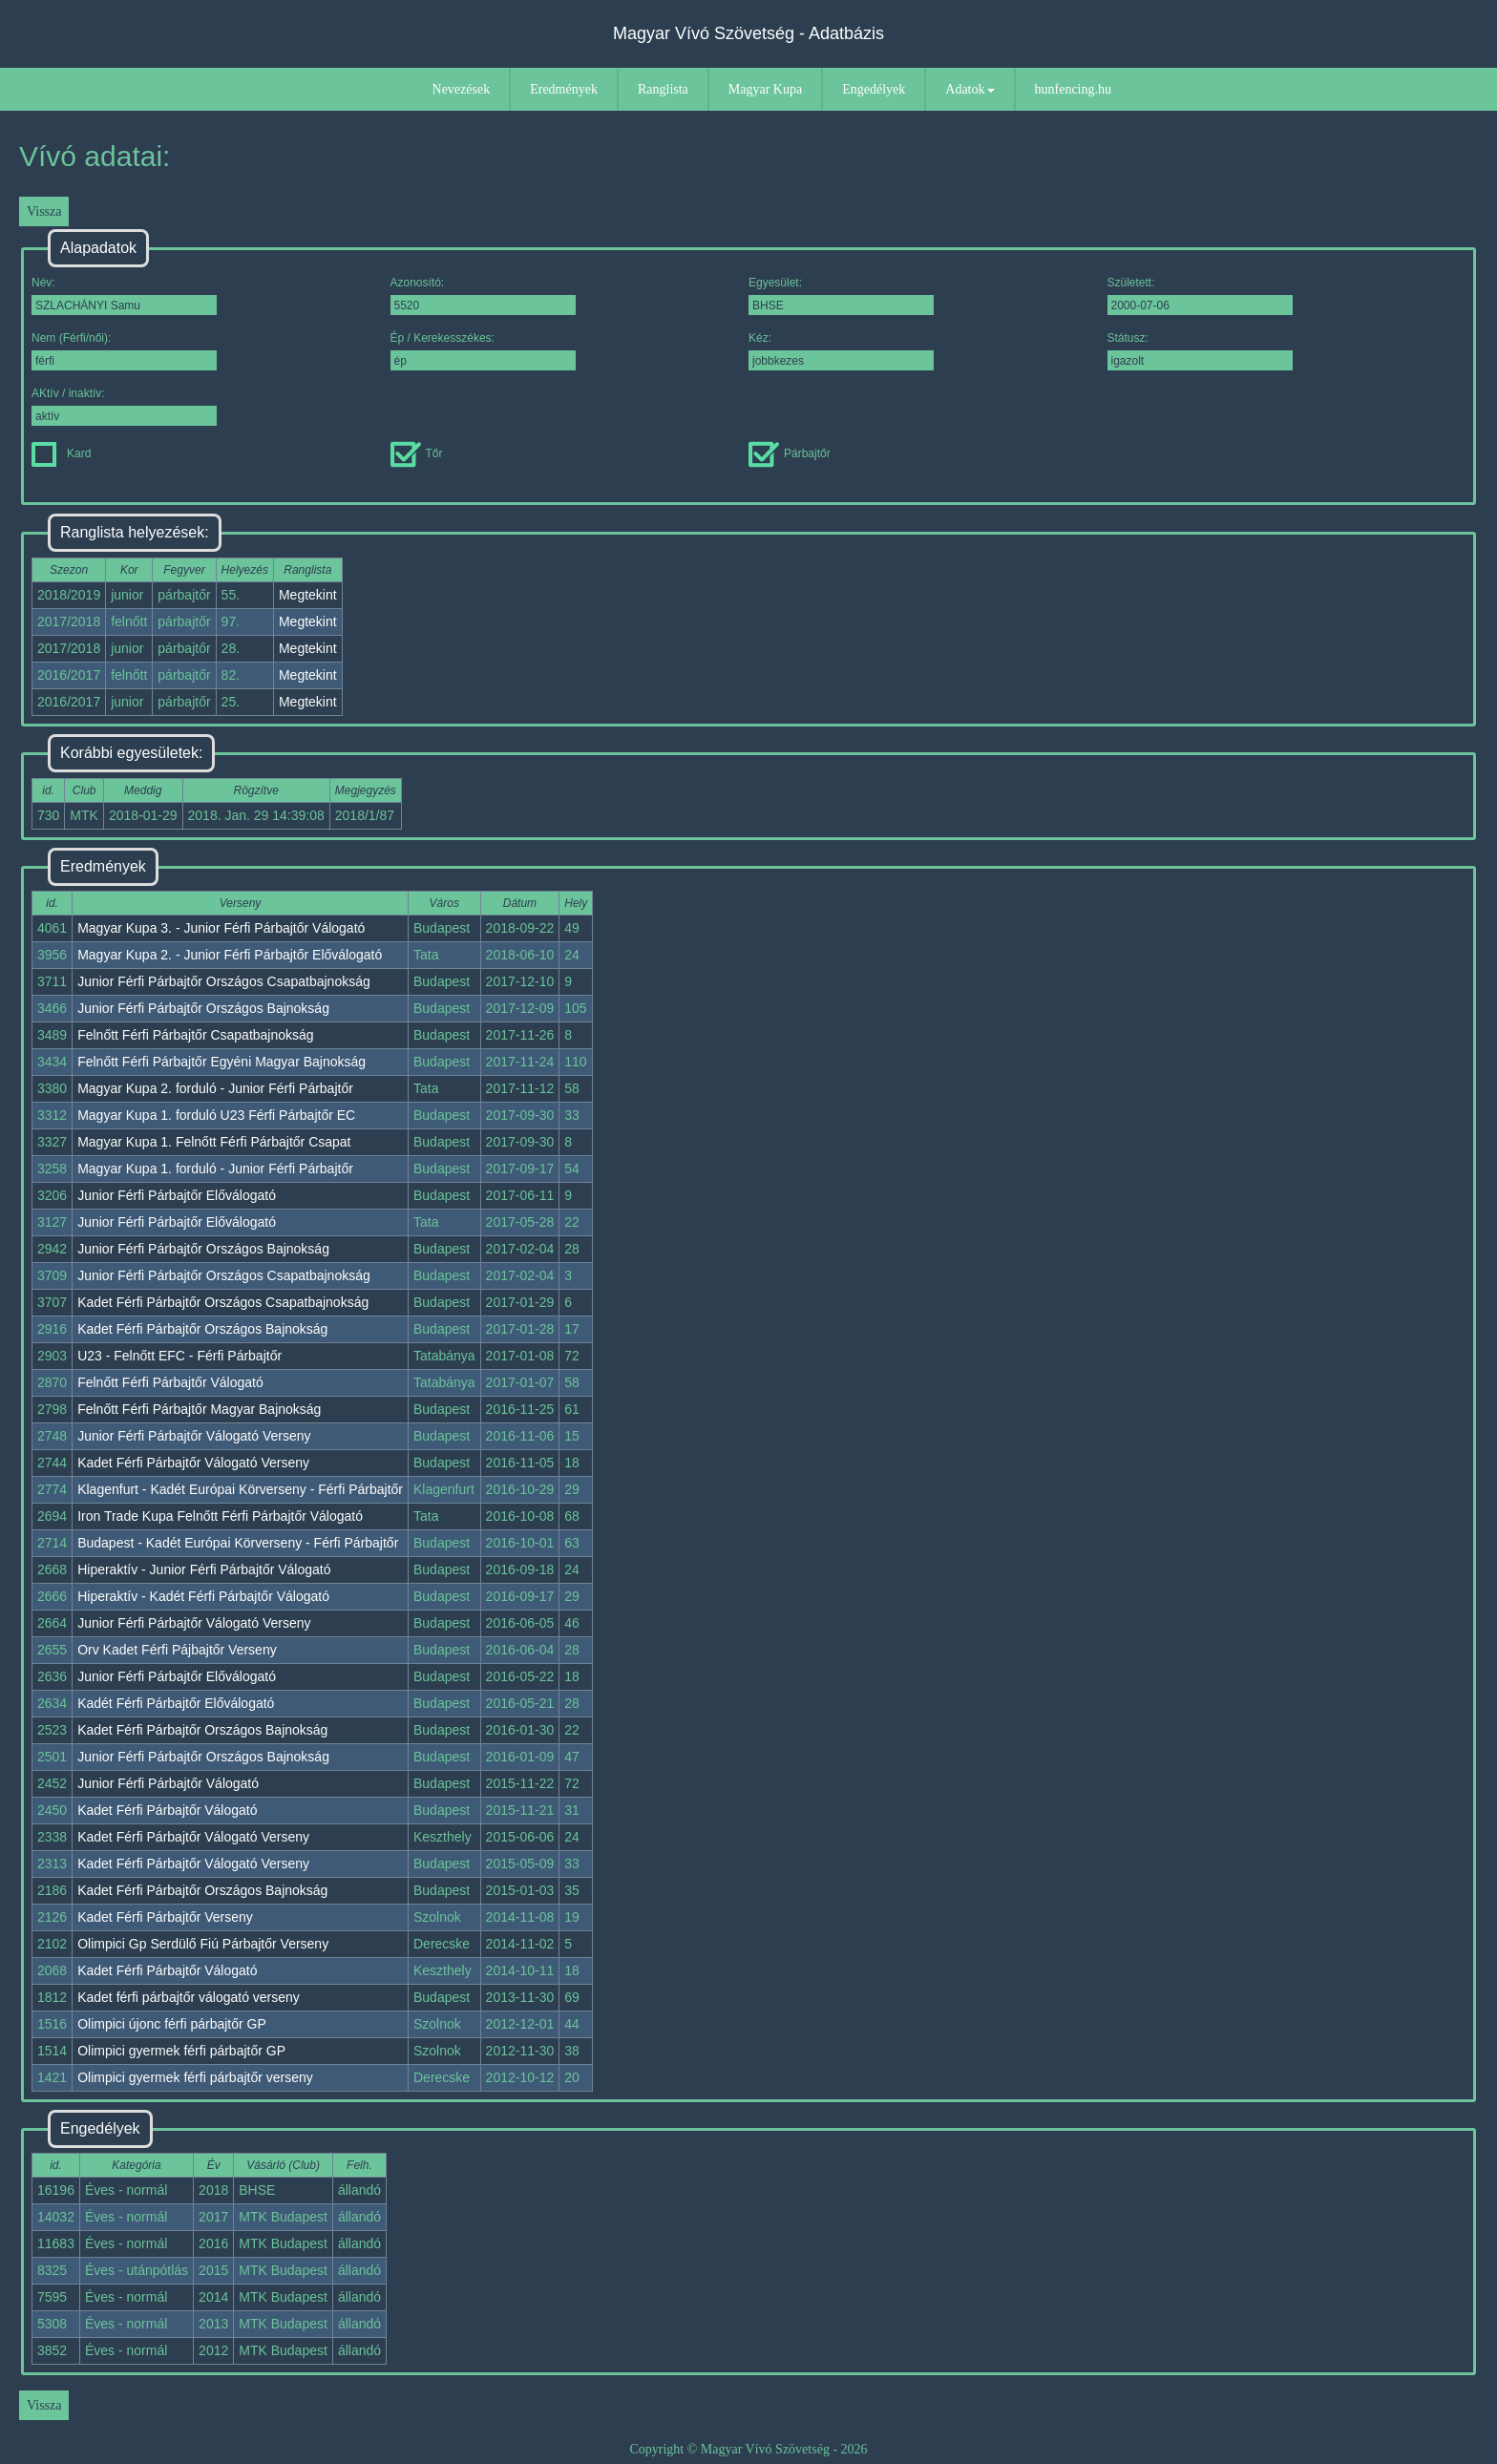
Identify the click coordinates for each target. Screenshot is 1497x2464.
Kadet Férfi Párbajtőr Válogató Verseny (193, 1462)
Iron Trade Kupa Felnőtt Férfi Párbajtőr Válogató (220, 1516)
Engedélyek (873, 89)
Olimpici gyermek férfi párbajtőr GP (181, 2050)
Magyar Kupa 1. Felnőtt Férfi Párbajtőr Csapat (213, 1141)
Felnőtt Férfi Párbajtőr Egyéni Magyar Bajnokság (221, 1061)
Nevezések (461, 89)
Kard (61, 453)
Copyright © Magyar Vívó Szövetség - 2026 (748, 2449)
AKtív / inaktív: (124, 406)
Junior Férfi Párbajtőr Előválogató (176, 1195)
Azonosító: (483, 295)
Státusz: (1200, 350)
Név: (124, 295)
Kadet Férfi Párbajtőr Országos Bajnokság (202, 1329)
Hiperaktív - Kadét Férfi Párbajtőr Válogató (203, 1596)
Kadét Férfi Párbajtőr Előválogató (175, 1703)
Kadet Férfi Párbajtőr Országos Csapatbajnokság (223, 1302)
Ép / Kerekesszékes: (483, 350)
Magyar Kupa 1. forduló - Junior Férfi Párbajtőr (215, 1168)
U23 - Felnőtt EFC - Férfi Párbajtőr (179, 1355)
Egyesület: (841, 295)
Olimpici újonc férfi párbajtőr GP (171, 2024)
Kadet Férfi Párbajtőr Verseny (165, 1917)
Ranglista (663, 89)
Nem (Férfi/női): (124, 350)
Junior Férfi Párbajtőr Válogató (168, 1783)
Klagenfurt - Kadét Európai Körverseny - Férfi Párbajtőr (240, 1489)
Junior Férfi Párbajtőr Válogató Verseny (193, 1435)
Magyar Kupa (765, 89)
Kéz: (841, 350)
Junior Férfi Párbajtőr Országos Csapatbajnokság (223, 981)
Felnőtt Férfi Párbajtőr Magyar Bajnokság (199, 1409)
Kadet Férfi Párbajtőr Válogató (167, 1810)
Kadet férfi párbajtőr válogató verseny (188, 1997)
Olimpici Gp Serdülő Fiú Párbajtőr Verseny (202, 1943)
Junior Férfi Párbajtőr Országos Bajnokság (203, 1008)
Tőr (416, 453)
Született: (1200, 295)
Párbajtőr (789, 453)
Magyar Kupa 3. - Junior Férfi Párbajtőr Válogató (221, 928)
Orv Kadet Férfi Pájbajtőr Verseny (177, 1649)
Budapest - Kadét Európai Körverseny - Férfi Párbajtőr (237, 1542)
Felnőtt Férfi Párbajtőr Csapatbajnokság (195, 1034)
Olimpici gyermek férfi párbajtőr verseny (195, 2077)
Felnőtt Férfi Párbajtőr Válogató (170, 1382)
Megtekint (308, 594)
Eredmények (564, 89)
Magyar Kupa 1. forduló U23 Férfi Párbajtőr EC (216, 1115)
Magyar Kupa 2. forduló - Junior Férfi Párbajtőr (215, 1088)
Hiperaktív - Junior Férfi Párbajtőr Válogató (203, 1569)
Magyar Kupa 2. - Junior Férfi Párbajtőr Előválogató (229, 954)
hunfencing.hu (1073, 89)
